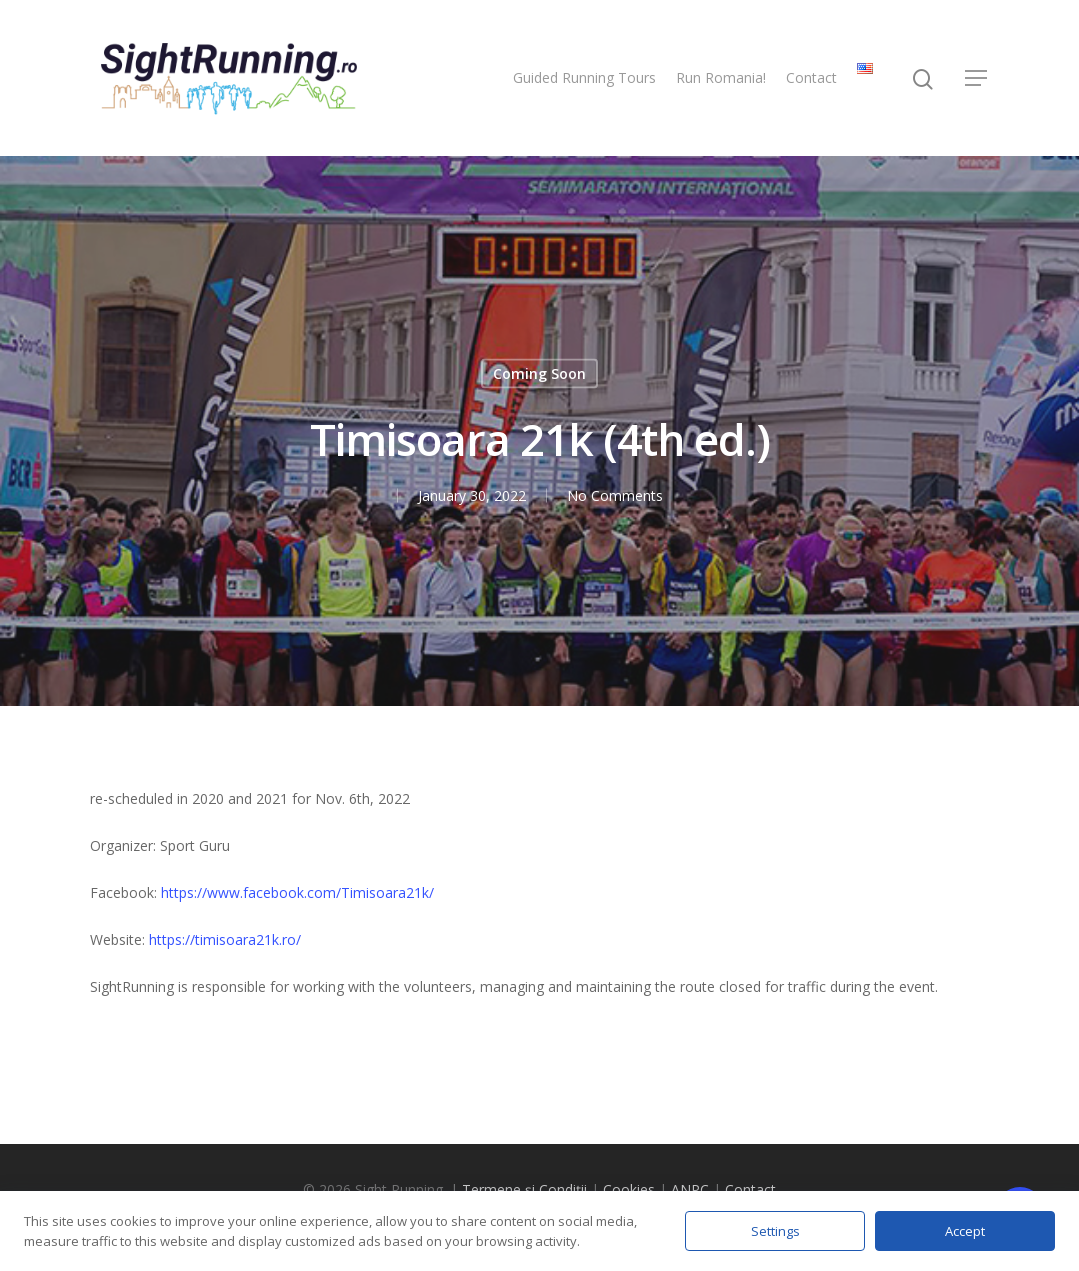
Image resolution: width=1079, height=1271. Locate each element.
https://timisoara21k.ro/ (225, 939)
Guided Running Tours (584, 77)
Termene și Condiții (524, 1189)
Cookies (629, 1189)
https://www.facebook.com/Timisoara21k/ (297, 892)
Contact (811, 77)
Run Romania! (721, 77)
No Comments (615, 495)
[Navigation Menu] (977, 78)
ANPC (690, 1189)
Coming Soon (539, 373)
